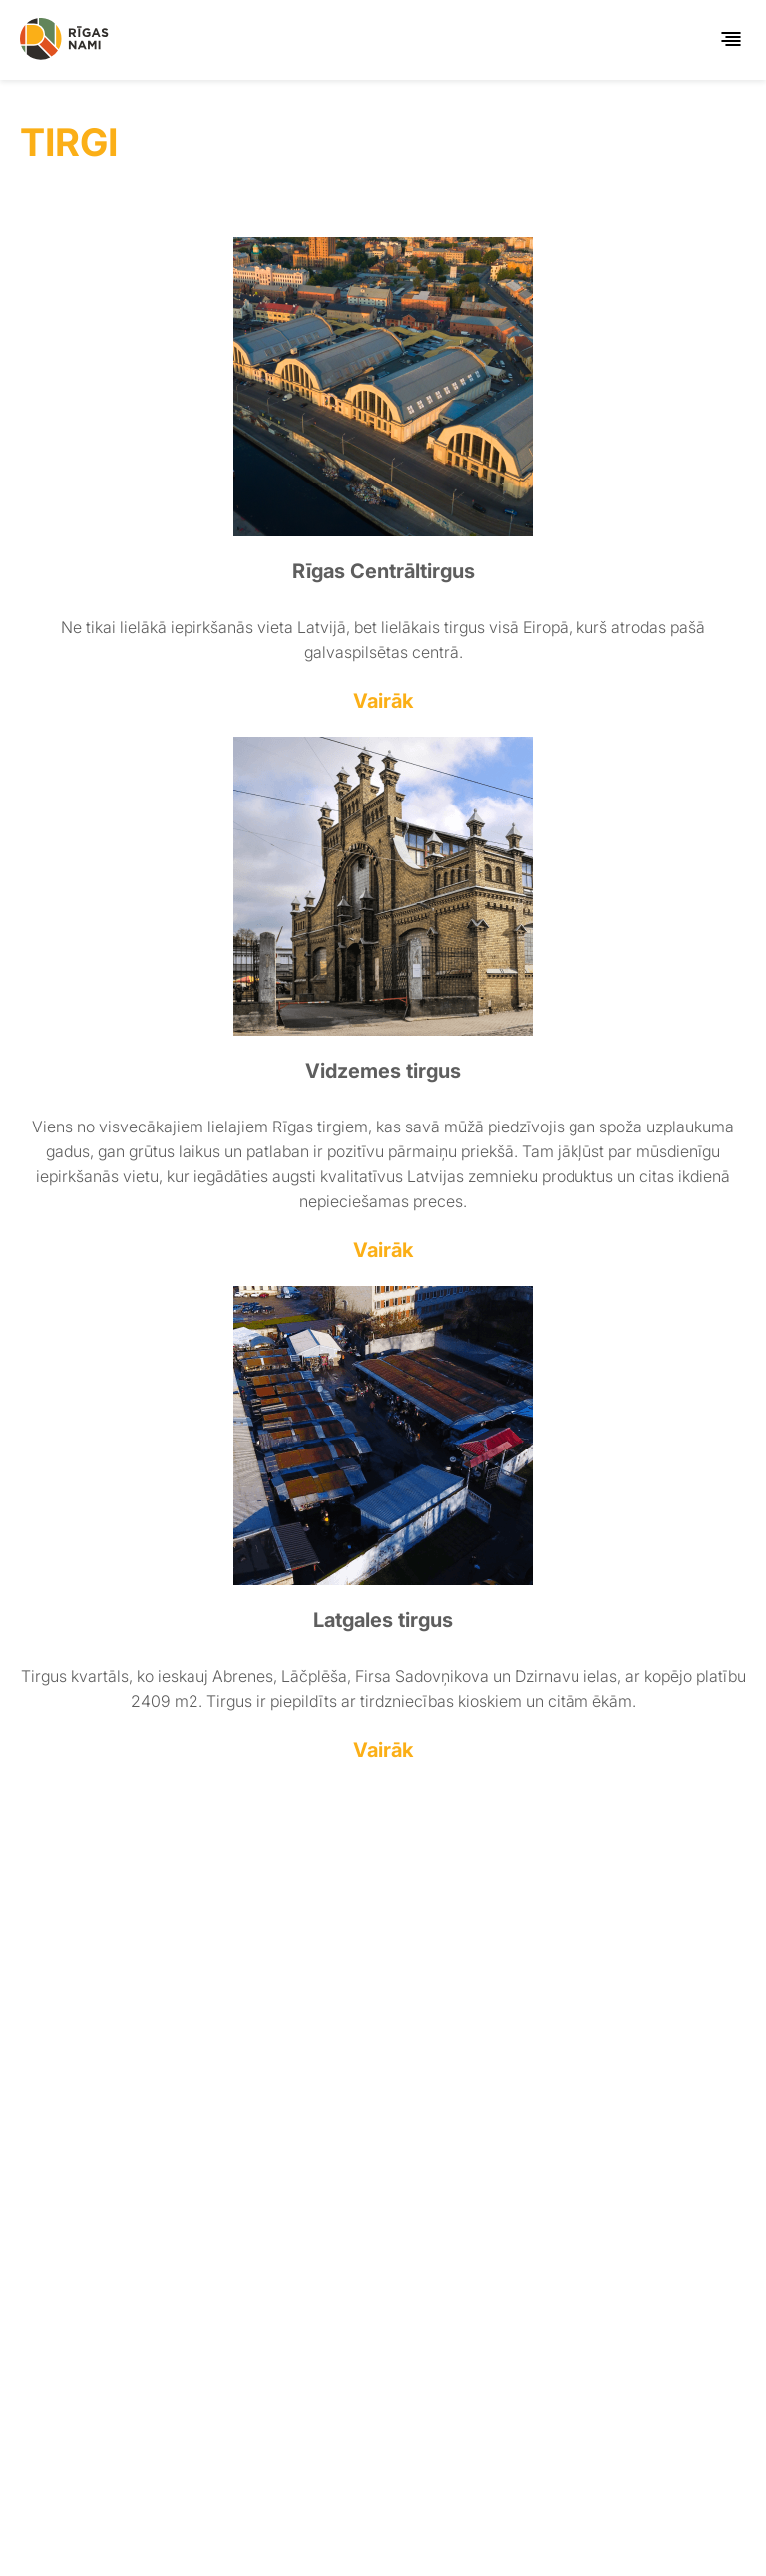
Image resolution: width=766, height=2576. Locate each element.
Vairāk (383, 701)
